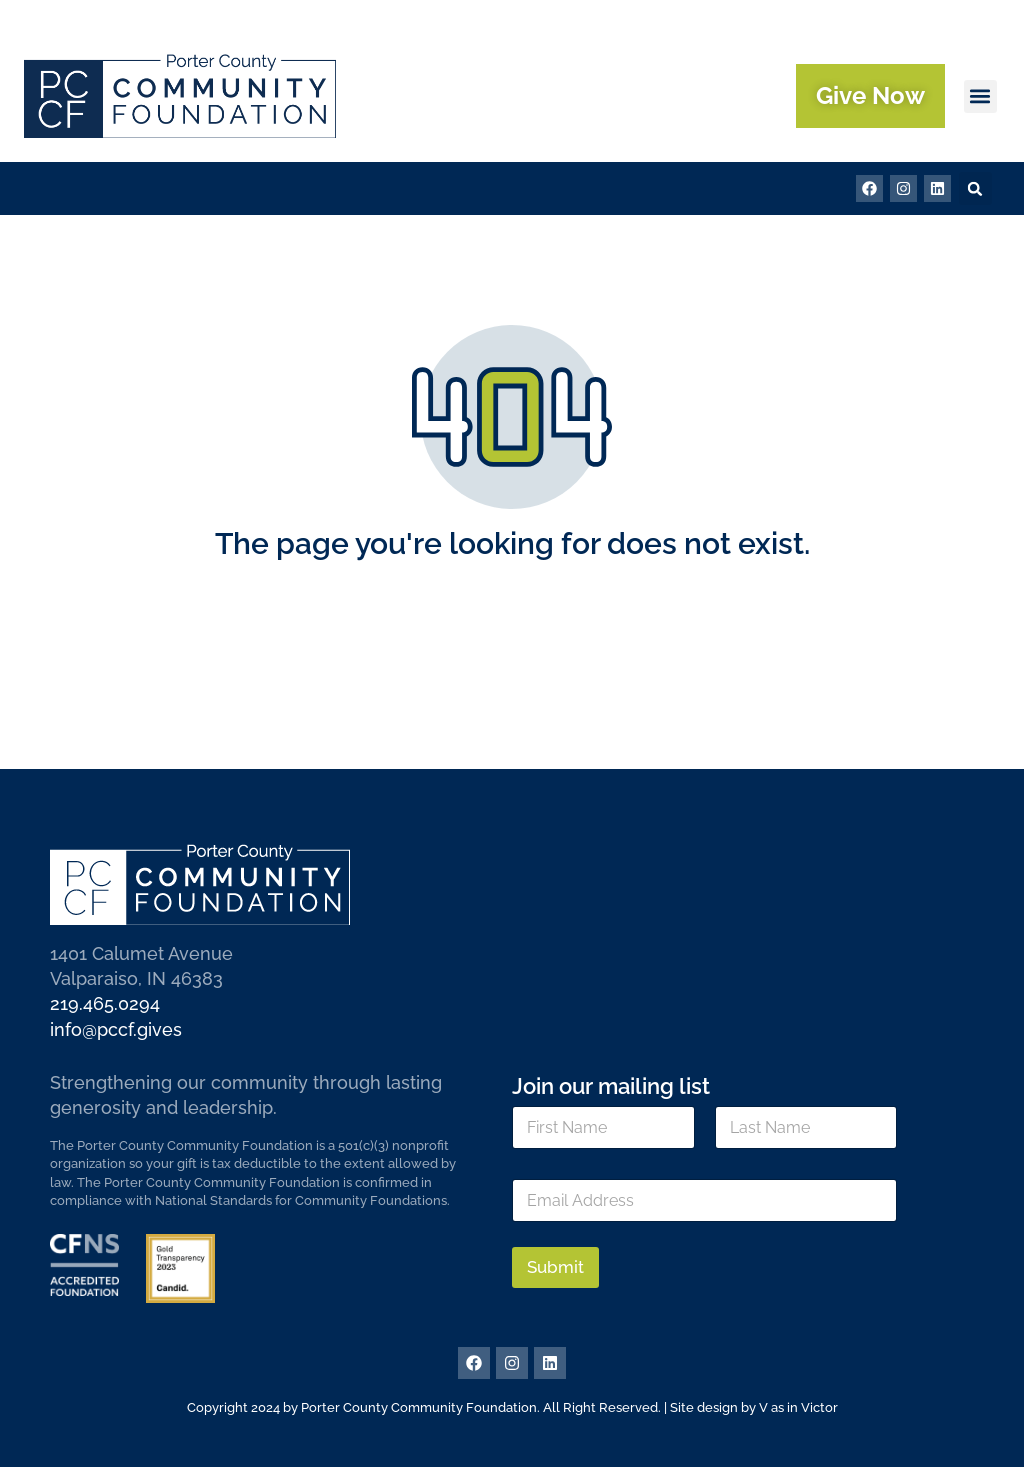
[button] (980, 96)
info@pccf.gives (116, 1029)
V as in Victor (798, 1407)
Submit (555, 1267)
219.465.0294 (105, 1003)
